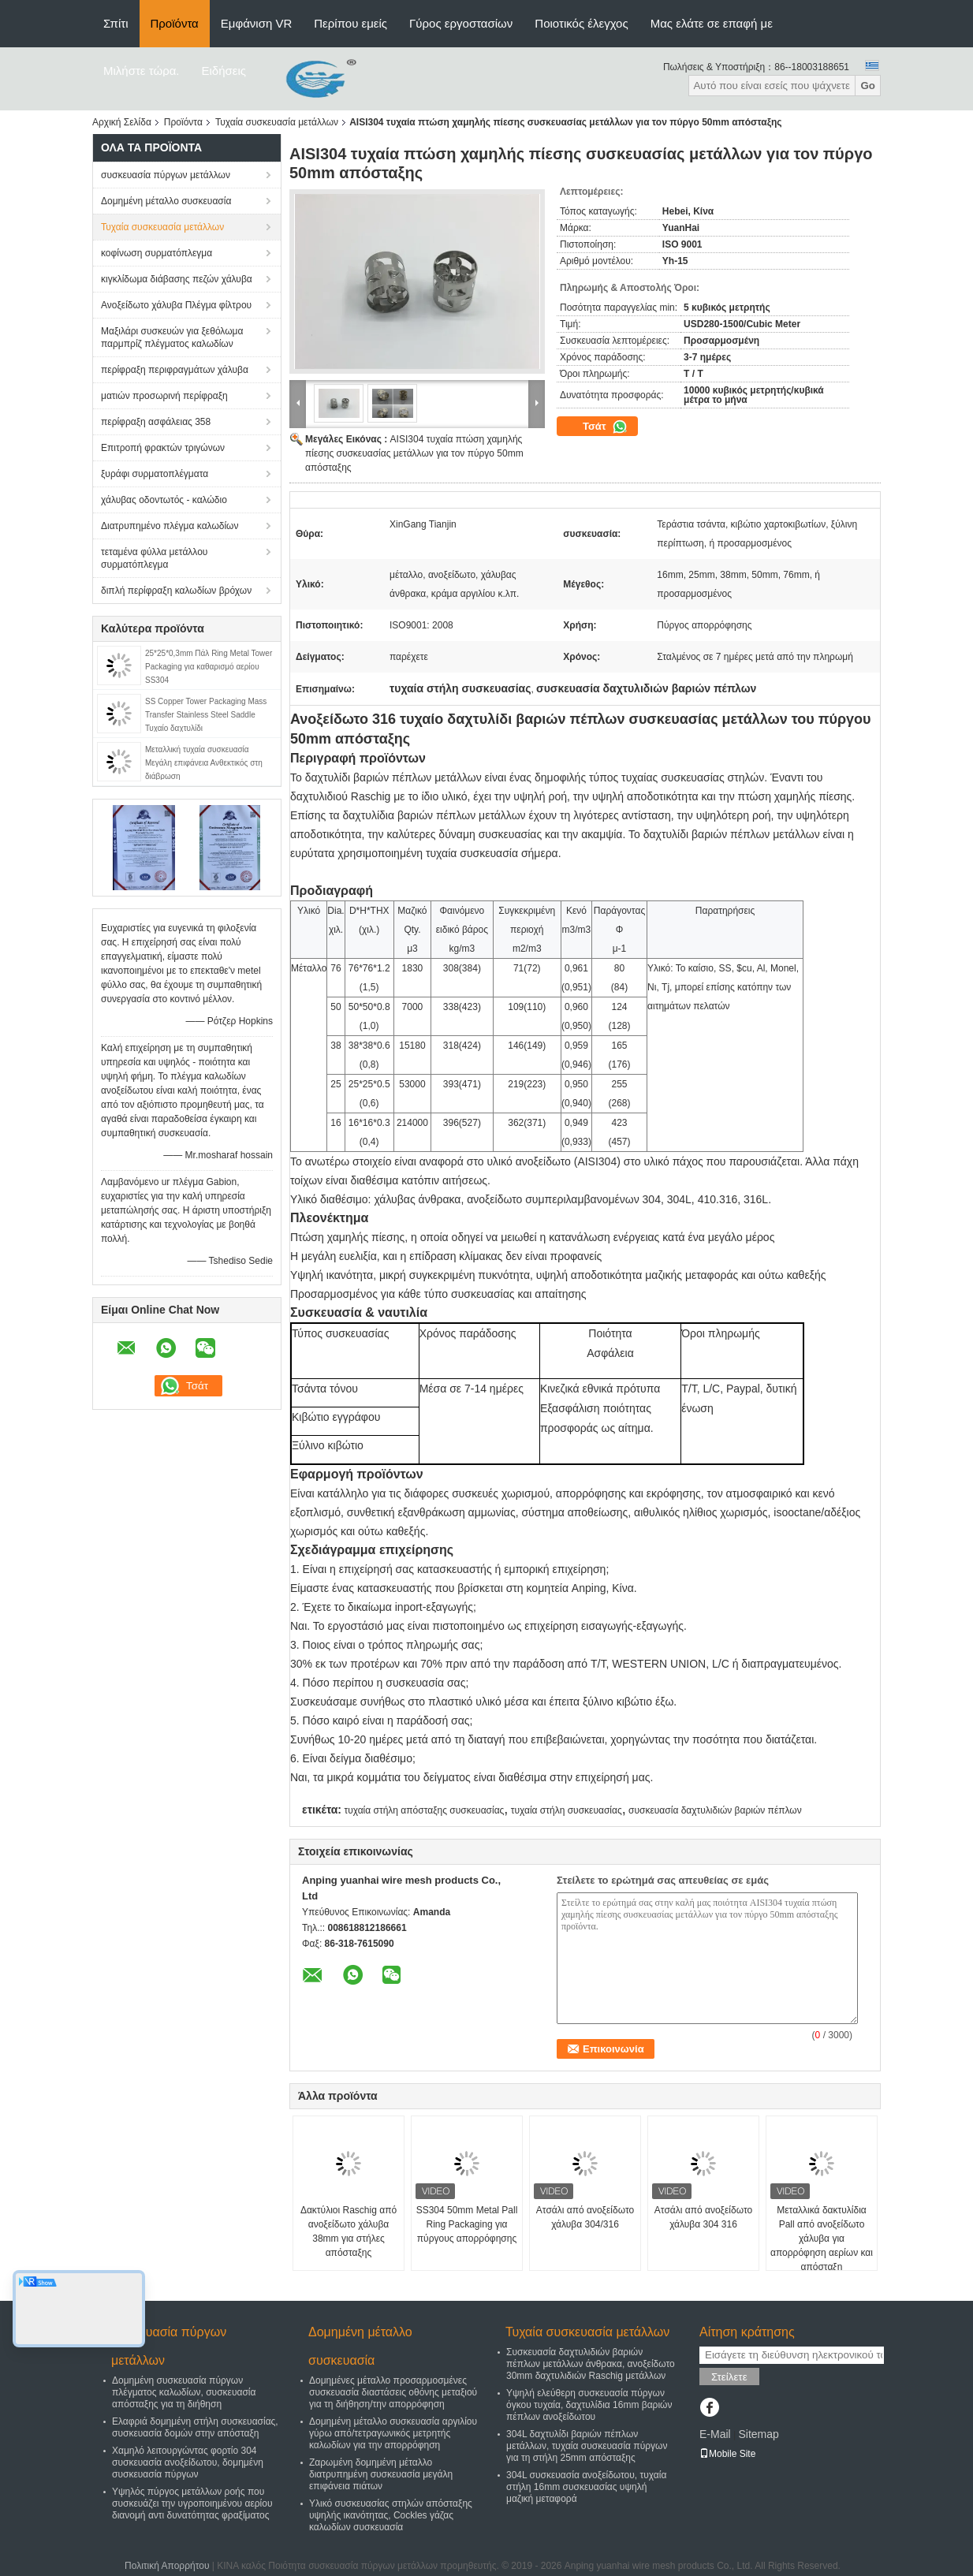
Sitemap (758, 2434)
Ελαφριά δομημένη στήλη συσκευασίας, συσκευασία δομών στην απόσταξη (195, 2427)
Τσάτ (605, 426)
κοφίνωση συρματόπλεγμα (156, 253)
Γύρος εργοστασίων (461, 23)
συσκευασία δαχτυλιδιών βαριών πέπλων (715, 1810)
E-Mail (715, 2434)
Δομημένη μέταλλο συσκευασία (166, 201)
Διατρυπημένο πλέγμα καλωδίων (169, 525)
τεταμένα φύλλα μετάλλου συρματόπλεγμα (154, 558)
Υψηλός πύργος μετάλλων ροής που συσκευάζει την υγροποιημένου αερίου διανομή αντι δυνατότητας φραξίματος (192, 2503)
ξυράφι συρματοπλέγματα (154, 473)
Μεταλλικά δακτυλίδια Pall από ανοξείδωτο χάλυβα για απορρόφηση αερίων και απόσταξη (821, 2238)
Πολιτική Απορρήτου (167, 2565)
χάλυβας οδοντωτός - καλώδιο (164, 499)
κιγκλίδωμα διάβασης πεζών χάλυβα (176, 279)
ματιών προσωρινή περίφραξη (164, 395)
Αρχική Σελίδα (121, 122)
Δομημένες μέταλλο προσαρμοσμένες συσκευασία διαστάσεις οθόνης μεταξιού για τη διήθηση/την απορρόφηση (393, 2392)
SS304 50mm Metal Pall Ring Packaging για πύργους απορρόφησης (467, 2224)
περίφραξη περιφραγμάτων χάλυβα (174, 369)
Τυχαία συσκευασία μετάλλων (276, 122)
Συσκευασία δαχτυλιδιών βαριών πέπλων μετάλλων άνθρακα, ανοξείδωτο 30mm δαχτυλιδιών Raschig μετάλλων (590, 2364)
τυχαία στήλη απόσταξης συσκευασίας (424, 1810)
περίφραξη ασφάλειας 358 (156, 421)
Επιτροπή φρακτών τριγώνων (163, 447)
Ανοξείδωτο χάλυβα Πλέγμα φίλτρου (176, 305)
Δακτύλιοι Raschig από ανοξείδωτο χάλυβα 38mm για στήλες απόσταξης (348, 2231)
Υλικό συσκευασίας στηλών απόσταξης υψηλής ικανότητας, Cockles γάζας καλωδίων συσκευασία (390, 2515)
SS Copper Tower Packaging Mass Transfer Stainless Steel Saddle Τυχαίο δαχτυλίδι (206, 715)
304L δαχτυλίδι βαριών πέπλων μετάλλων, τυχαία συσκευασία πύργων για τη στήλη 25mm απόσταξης (586, 2446)
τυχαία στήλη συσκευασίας (566, 1810)
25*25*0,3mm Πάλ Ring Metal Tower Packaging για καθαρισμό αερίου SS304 (208, 666)
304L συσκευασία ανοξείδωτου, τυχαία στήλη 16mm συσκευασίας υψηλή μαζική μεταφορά (586, 2487)
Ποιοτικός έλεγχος (581, 23)
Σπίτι (116, 23)
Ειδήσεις (224, 70)
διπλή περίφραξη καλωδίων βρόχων (176, 590)
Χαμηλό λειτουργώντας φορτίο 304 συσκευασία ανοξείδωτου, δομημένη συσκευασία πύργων (187, 2462)
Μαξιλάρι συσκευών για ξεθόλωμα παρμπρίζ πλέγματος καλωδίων (172, 337)
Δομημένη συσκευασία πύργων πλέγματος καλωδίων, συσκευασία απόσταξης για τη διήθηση (183, 2392)
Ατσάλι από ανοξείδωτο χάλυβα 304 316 (703, 2217)
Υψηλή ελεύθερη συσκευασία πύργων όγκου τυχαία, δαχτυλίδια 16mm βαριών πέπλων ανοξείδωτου (589, 2405)
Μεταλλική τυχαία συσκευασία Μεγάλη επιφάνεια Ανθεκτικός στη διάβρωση (204, 763)
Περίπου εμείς (350, 23)
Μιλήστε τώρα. (141, 70)
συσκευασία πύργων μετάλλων (165, 175)
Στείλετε (729, 2377)
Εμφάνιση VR (256, 23)
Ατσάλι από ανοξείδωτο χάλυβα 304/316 (585, 2217)
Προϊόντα (175, 23)
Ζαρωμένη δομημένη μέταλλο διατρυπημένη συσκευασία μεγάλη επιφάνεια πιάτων (381, 2474)
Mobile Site (727, 2453)
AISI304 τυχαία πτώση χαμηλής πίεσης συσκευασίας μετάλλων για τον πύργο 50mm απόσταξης (414, 453)
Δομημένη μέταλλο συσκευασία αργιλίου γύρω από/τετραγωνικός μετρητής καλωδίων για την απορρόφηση (393, 2433)
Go (867, 85)
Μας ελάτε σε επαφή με (712, 23)
